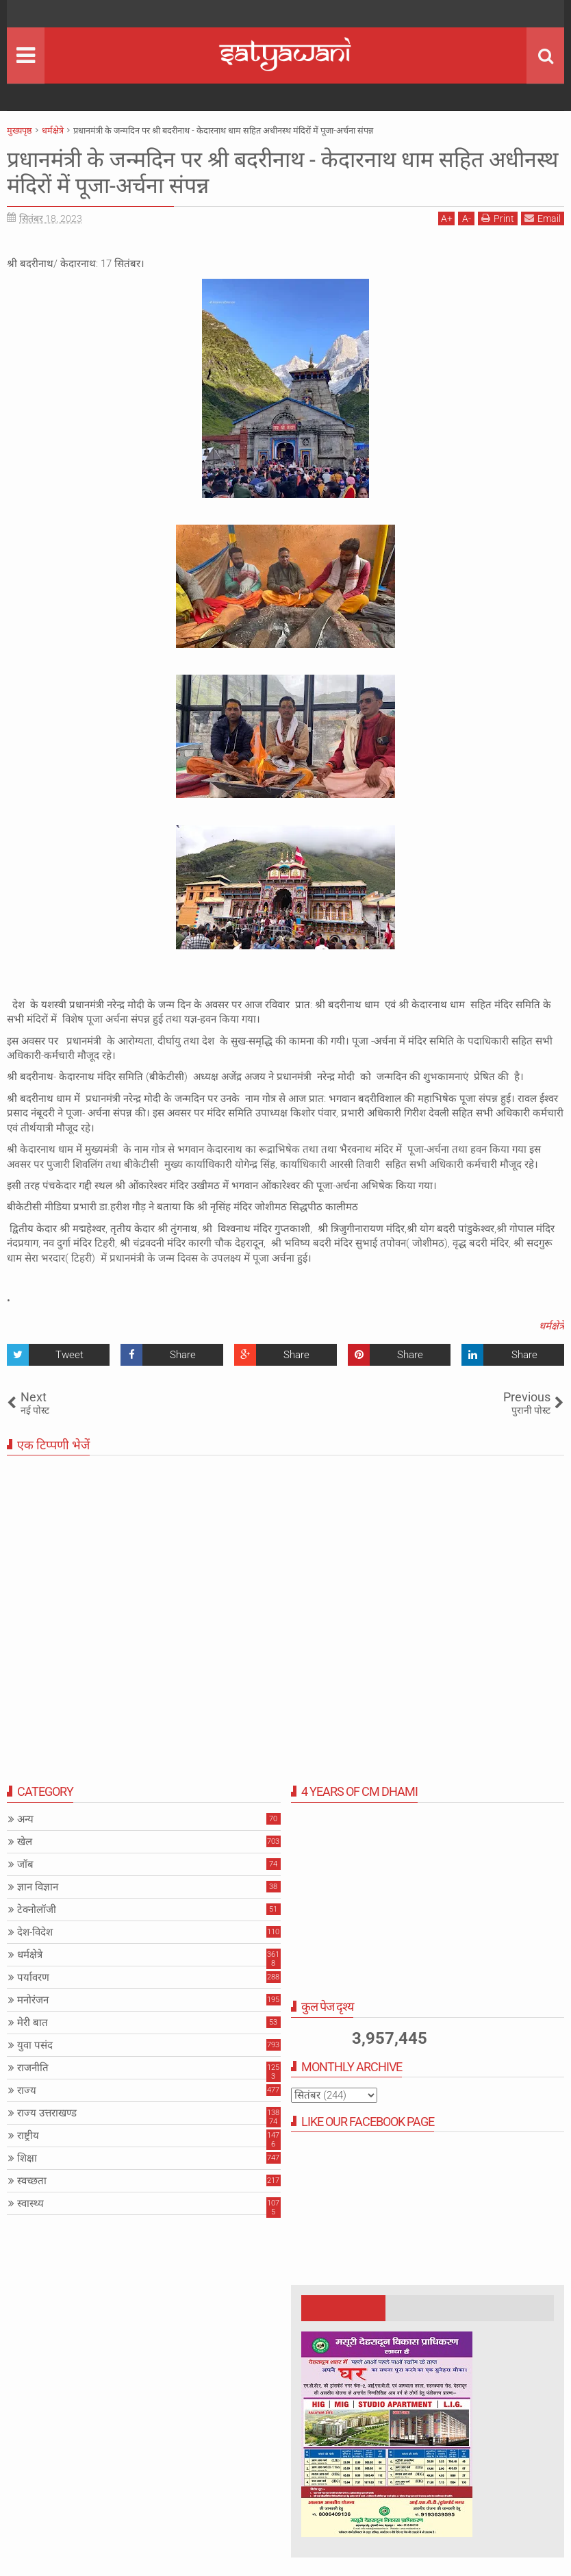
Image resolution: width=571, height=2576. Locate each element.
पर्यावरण (33, 1977)
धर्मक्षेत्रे (551, 1326)
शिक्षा (27, 2158)
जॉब (25, 1864)
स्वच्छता (32, 2181)
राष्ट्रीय (28, 2135)
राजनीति (33, 2068)
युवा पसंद (35, 2045)
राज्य (26, 2090)
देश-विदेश (35, 1932)
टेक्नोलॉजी (36, 1909)
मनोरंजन (33, 2000)
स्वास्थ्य (30, 2203)
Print (497, 218)
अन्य (25, 1819)
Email (542, 218)
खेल (24, 1842)
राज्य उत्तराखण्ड (47, 2113)
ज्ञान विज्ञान (37, 1887)
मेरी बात (32, 2022)
